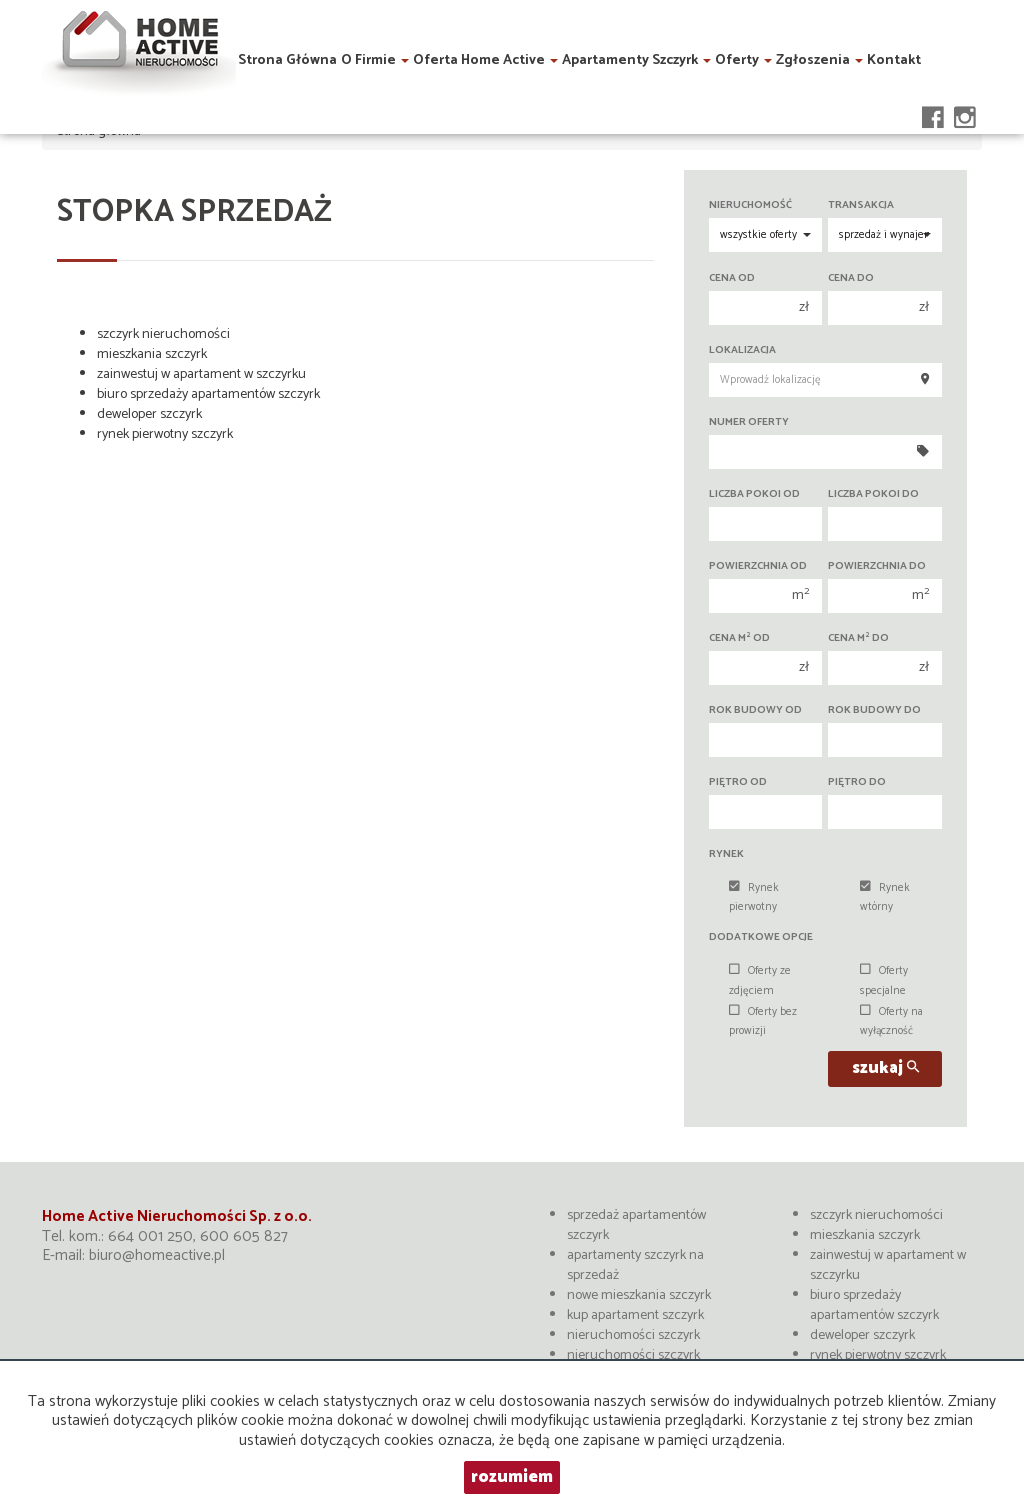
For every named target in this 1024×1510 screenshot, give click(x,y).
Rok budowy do (874, 710)
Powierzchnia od (758, 566)
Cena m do (858, 638)
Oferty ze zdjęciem (760, 980)
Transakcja (861, 205)
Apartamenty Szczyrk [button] (636, 57)
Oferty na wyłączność (891, 1021)
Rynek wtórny (885, 897)
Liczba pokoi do (873, 494)
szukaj (885, 1068)
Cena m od (739, 638)
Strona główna (287, 57)
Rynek (726, 854)
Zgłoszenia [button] (819, 57)
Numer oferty (749, 422)
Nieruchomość (750, 205)
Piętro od (738, 782)
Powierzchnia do (877, 566)
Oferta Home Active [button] (485, 57)
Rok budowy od (755, 710)
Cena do (851, 278)
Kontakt (894, 57)
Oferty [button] (743, 57)
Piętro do (857, 782)
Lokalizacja (742, 350)
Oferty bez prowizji (763, 1021)
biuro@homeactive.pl (157, 1255)
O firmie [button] (375, 57)
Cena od (732, 278)
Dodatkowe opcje (761, 937)
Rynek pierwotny (754, 897)
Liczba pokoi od (754, 494)
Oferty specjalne (884, 980)
